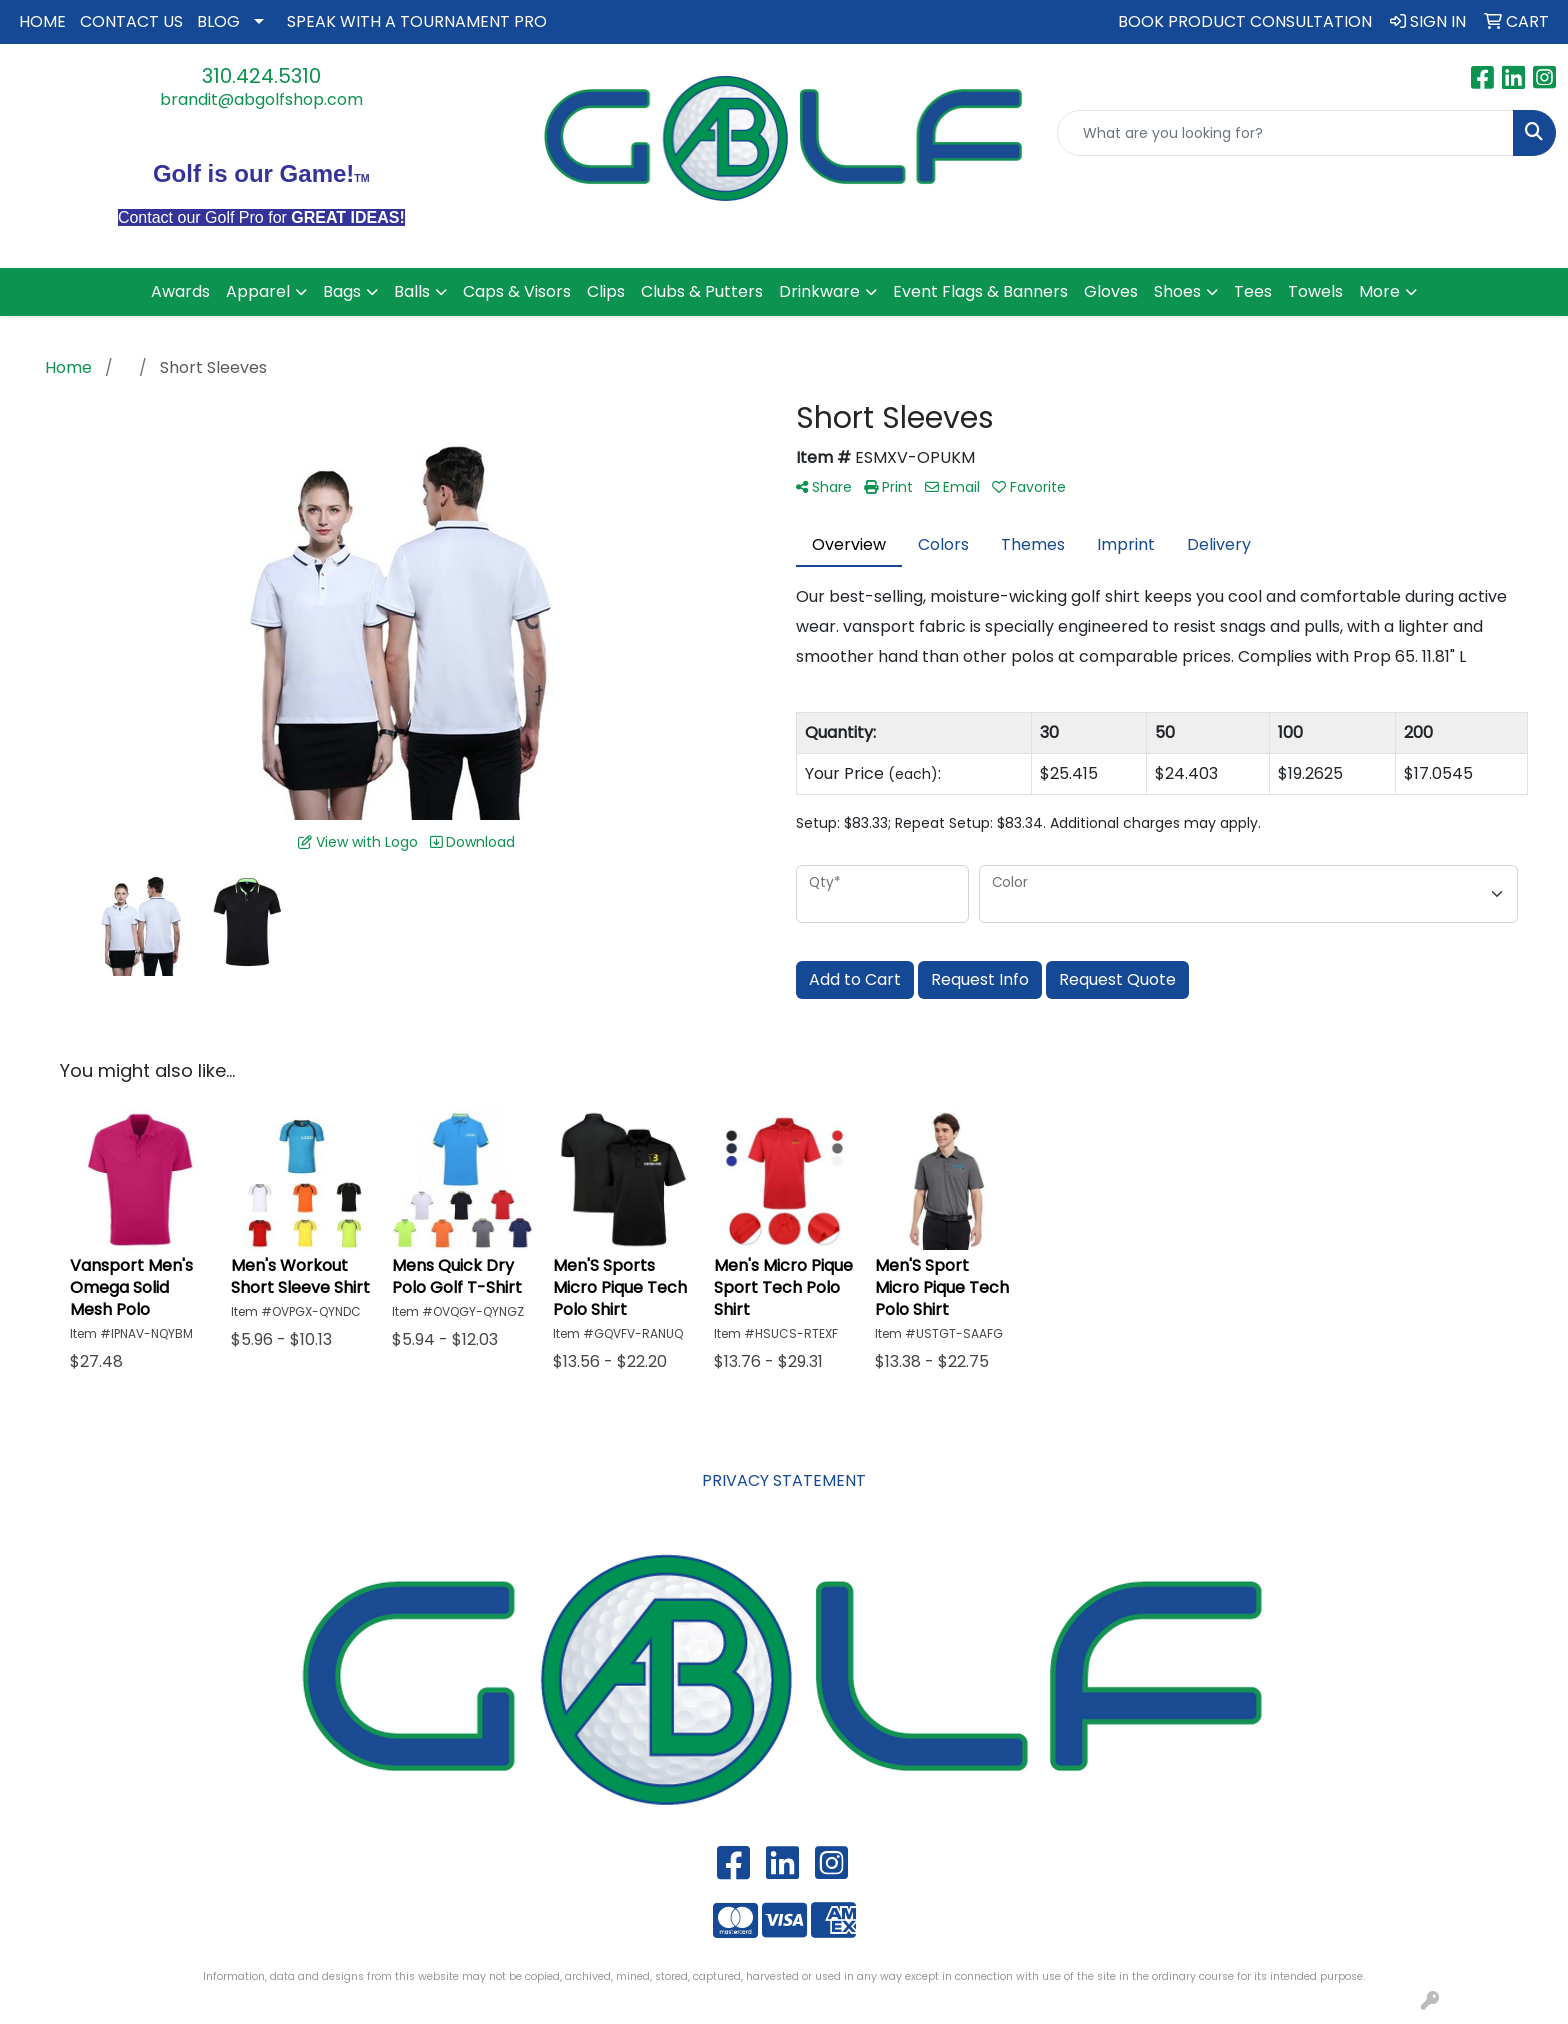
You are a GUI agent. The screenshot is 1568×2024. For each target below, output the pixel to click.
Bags (342, 291)
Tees (1253, 291)
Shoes (1177, 291)
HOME (42, 21)
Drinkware (819, 291)
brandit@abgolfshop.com (261, 99)
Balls (412, 291)
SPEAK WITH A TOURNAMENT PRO (417, 21)
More (1379, 291)
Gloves (1111, 291)
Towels (1315, 291)
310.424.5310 (261, 76)
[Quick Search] (1285, 133)
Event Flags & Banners (980, 291)
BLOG (218, 21)
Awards (180, 291)
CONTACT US (131, 21)
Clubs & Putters (702, 291)
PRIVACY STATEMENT (784, 1480)
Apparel (258, 291)
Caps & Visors (517, 291)
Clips (606, 291)
